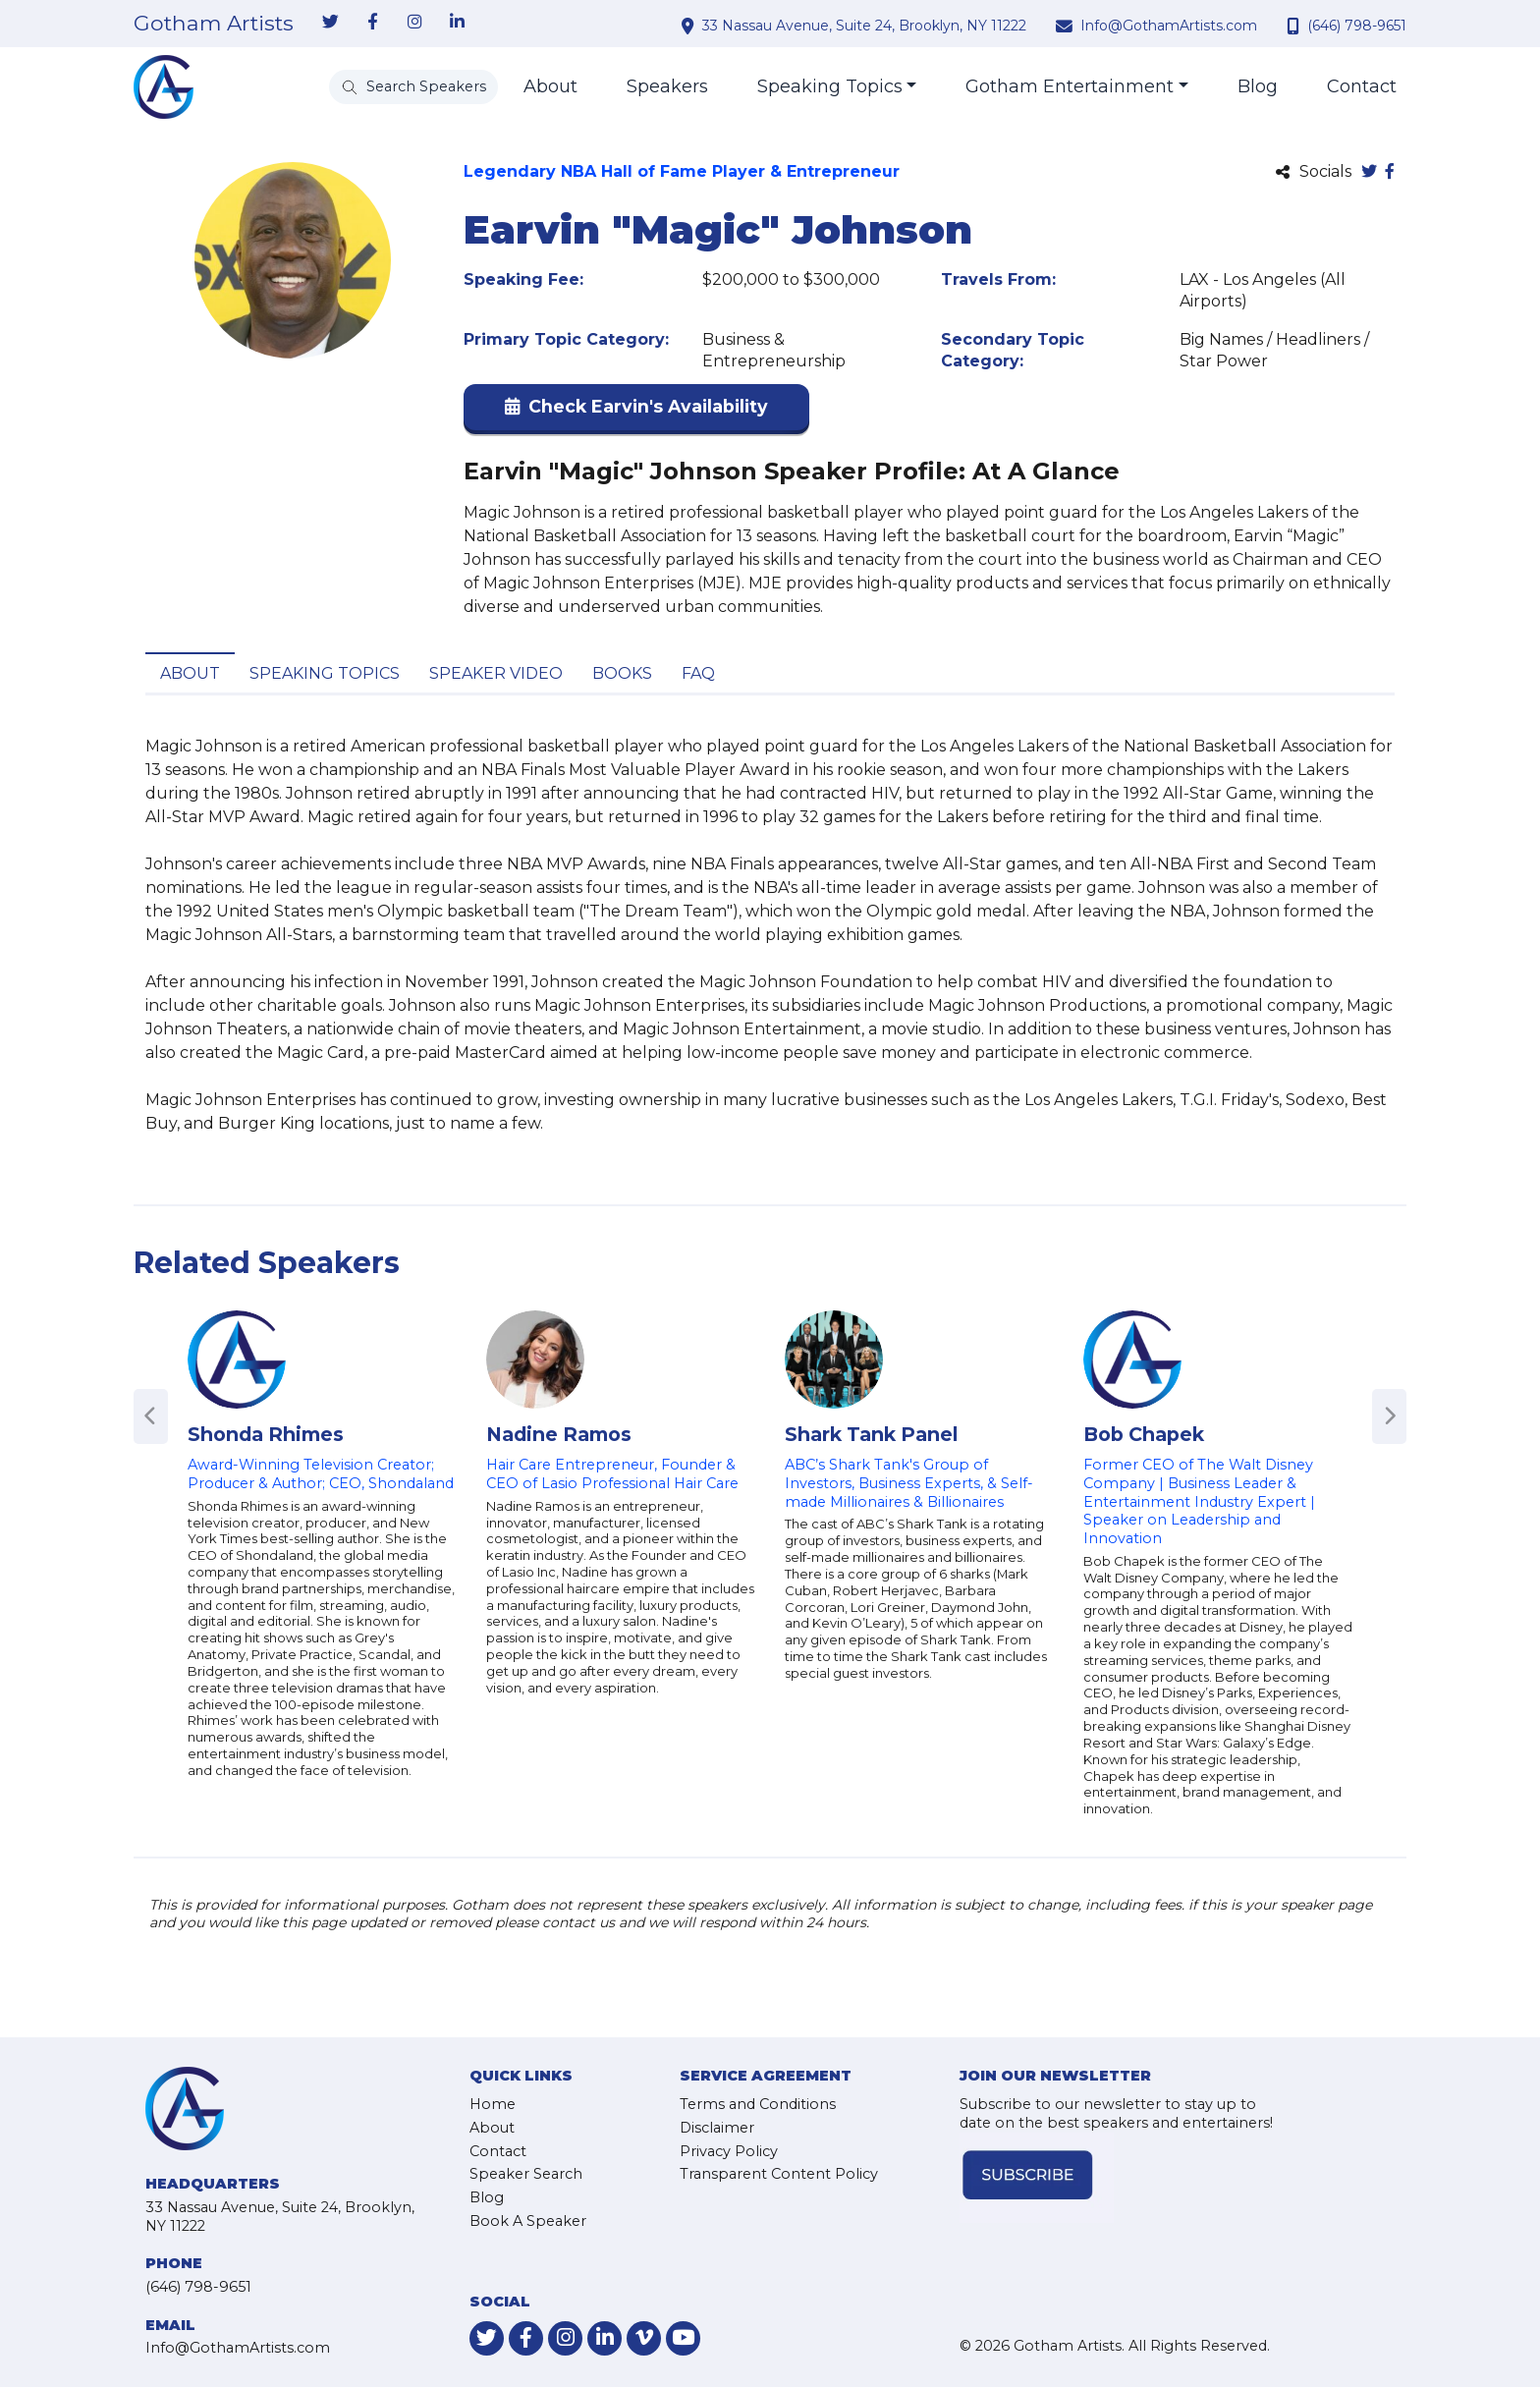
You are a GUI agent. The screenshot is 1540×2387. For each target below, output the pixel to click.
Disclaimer (717, 2128)
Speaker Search (525, 2174)
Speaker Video (496, 673)
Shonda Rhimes (266, 1434)
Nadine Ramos (559, 1434)
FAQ (698, 673)
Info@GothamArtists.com (1168, 25)
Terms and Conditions (758, 2104)
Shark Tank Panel (871, 1434)
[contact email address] (1066, 25)
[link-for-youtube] (683, 2338)
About (550, 86)
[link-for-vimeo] (644, 2338)
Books (622, 673)
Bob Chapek (1143, 1434)
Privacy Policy (729, 2151)
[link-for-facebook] (372, 22)
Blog (1258, 86)
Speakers (667, 86)
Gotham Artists (214, 23)
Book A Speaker (527, 2221)
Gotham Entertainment (1069, 86)
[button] (636, 411)
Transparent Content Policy (779, 2174)
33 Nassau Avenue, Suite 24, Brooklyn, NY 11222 (864, 25)
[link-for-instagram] (414, 22)
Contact (1362, 86)
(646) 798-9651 (1356, 25)
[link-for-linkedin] (456, 22)
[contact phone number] (1295, 25)
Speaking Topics (830, 86)
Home (492, 2104)
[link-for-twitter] (330, 22)
